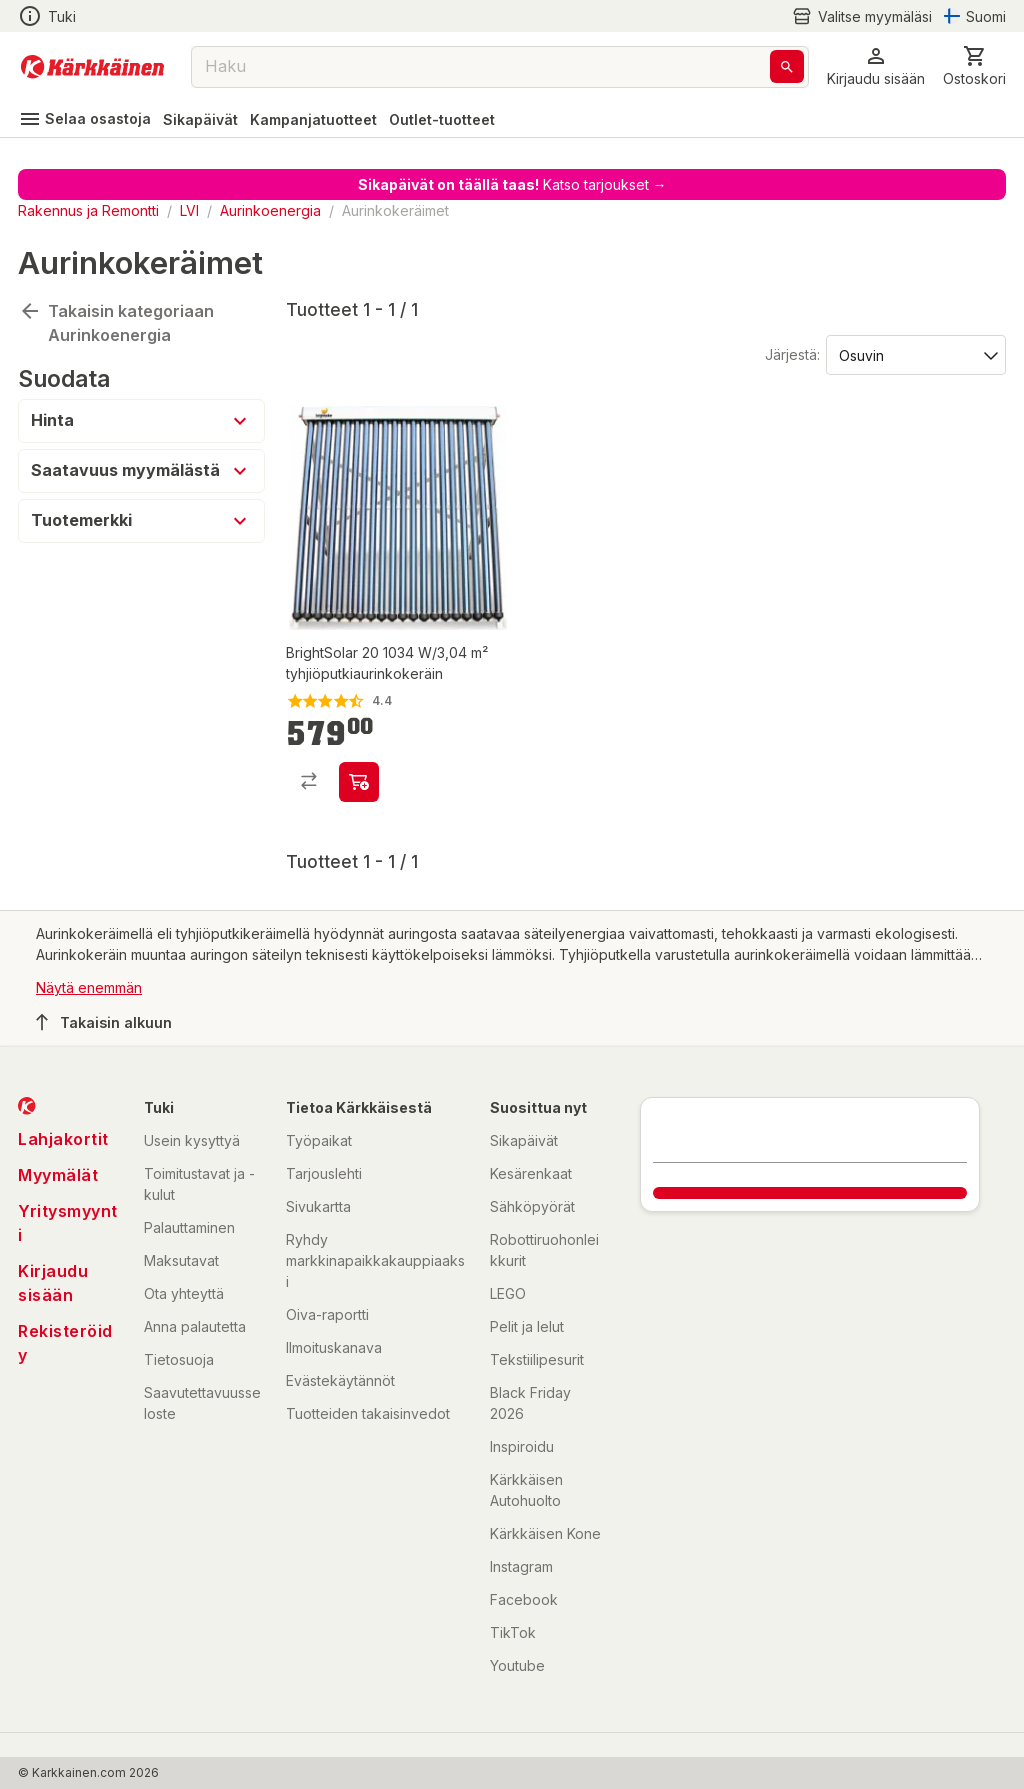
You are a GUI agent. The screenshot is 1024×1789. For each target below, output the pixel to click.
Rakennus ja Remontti (88, 210)
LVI (189, 210)
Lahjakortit (63, 1139)
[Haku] (787, 66)
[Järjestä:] (914, 354)
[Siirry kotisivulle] (92, 67)
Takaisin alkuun (104, 1022)
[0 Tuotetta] (974, 66)
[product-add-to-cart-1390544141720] (359, 782)
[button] (876, 66)
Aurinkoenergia (270, 210)
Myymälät (58, 1175)
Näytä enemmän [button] (89, 987)
